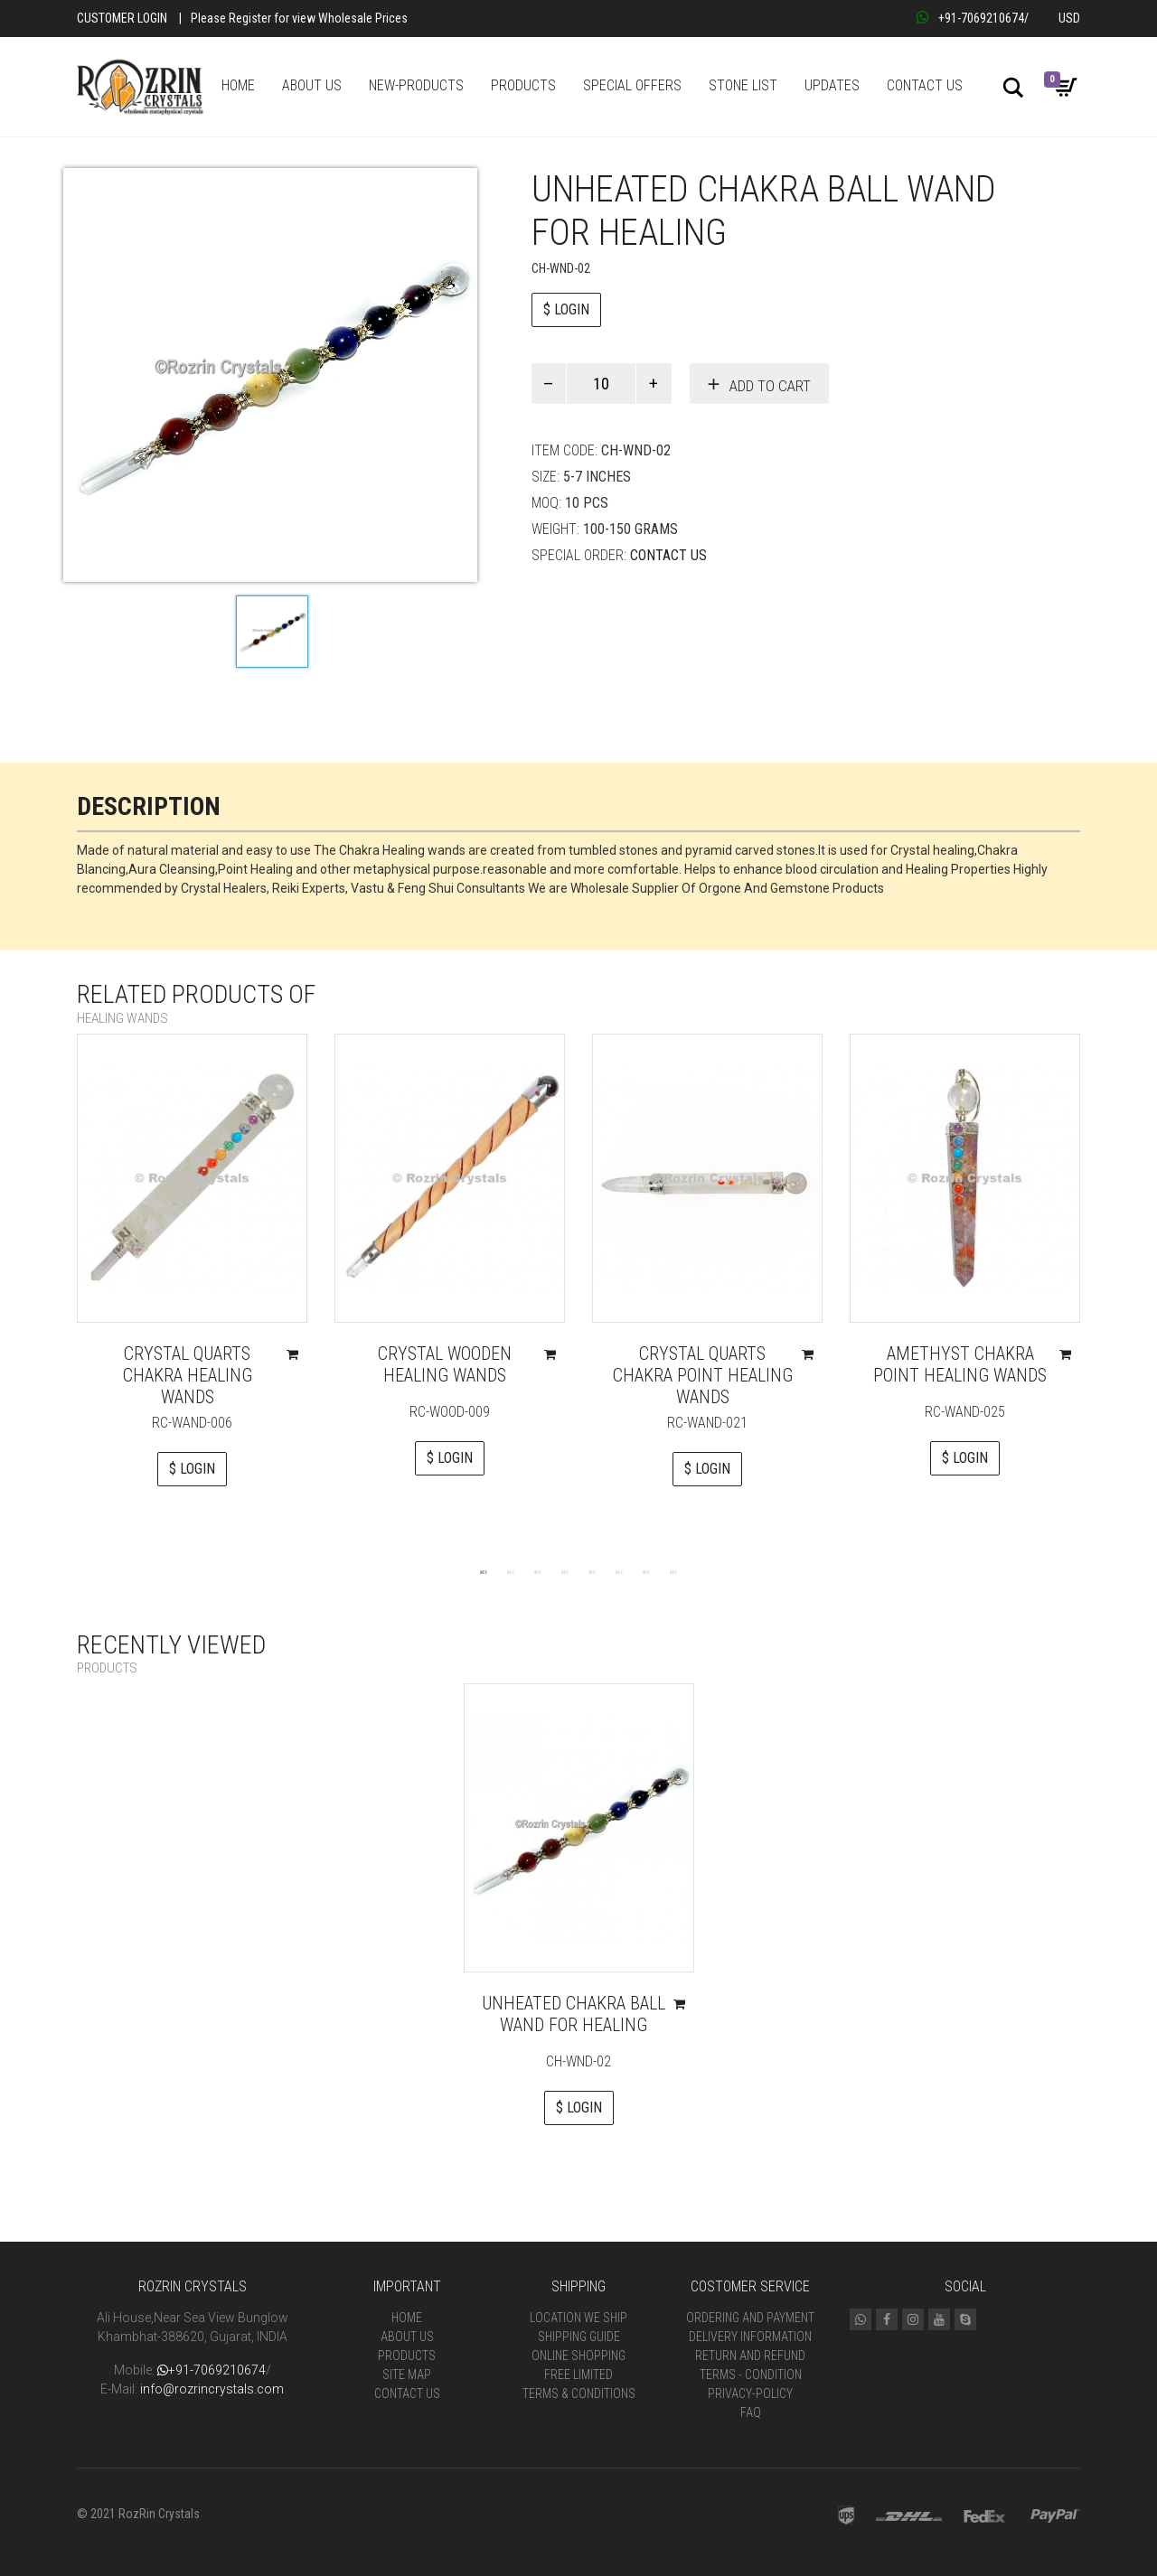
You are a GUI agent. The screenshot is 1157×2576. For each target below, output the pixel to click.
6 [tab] (619, 1571)
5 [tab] (592, 1571)
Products (407, 2355)
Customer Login (122, 18)
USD (1069, 18)
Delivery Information (750, 2336)
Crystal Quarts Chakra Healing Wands (187, 1375)
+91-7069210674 (970, 18)
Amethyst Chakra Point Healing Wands (960, 1364)
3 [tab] (538, 1571)
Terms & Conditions (578, 2393)
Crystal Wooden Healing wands (445, 1364)
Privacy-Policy (750, 2393)
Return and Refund (750, 2355)
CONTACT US (925, 85)
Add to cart (770, 386)
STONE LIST (743, 85)
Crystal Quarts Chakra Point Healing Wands (703, 1375)
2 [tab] (511, 1571)
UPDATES (832, 85)
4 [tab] (565, 1571)
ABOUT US (312, 85)
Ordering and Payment (750, 2317)
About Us (407, 2336)
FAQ (750, 2412)
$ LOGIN (566, 309)
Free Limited (578, 2374)
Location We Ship (578, 2317)
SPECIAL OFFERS (632, 85)
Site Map (406, 2374)
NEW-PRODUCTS (416, 85)
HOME (238, 85)
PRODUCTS (523, 85)
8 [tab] (673, 1571)
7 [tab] (646, 1571)
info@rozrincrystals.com (212, 2389)
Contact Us (668, 555)
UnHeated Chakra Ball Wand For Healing (573, 2014)
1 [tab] (484, 1571)
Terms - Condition (751, 2374)
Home (406, 2317)
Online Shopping (578, 2355)
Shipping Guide (579, 2336)
